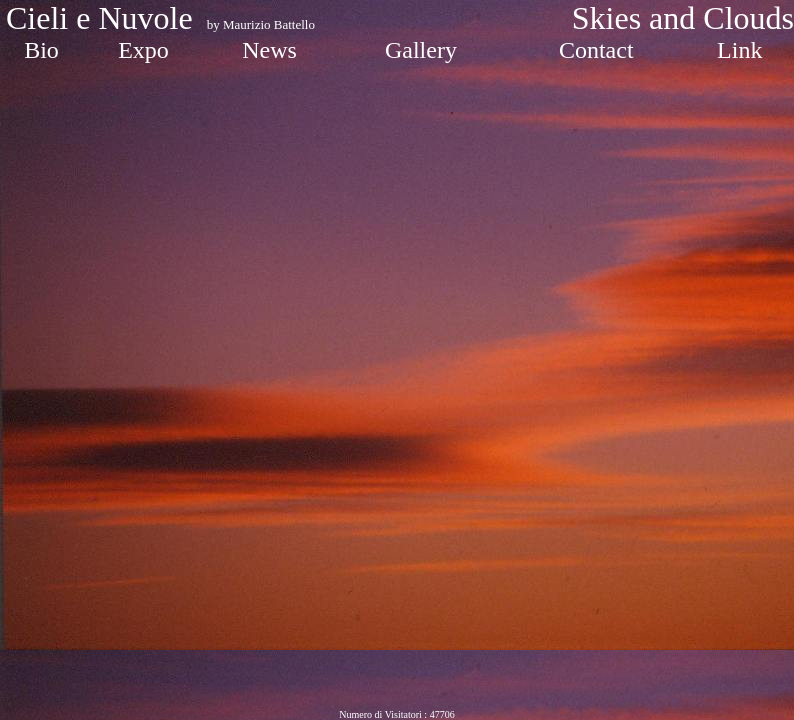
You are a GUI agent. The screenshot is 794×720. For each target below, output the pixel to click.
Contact (596, 50)
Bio (41, 50)
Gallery (421, 50)
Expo (143, 50)
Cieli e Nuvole (103, 18)
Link (739, 50)
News (269, 50)
